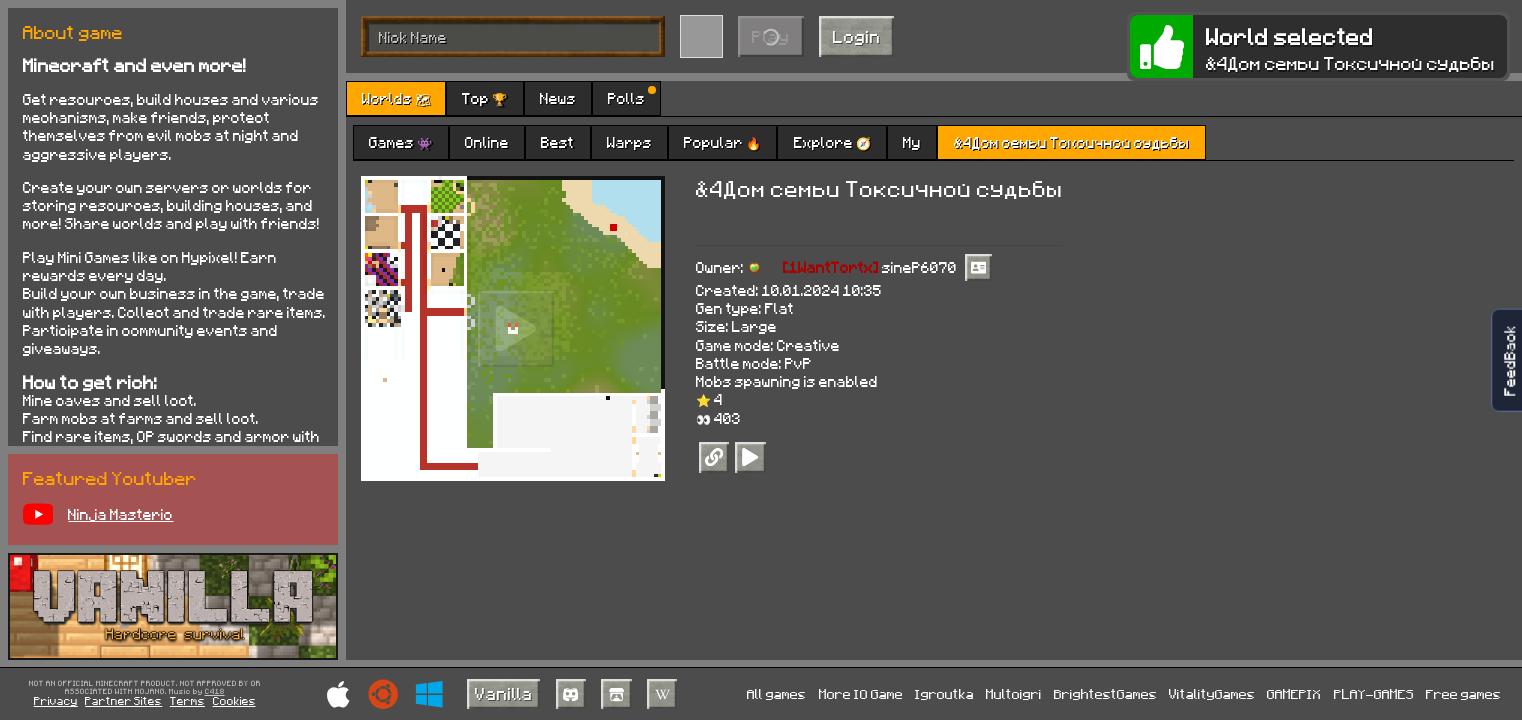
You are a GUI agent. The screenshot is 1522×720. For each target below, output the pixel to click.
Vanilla (504, 693)
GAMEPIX (1294, 693)
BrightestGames (1105, 693)
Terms (187, 700)
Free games (1463, 693)
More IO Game (861, 693)
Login (857, 36)
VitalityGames (1212, 693)
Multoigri (1014, 693)
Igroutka (944, 693)
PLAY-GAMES (1374, 693)
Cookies (234, 700)
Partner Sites (123, 700)
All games (776, 693)
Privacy (56, 700)
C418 (215, 692)
